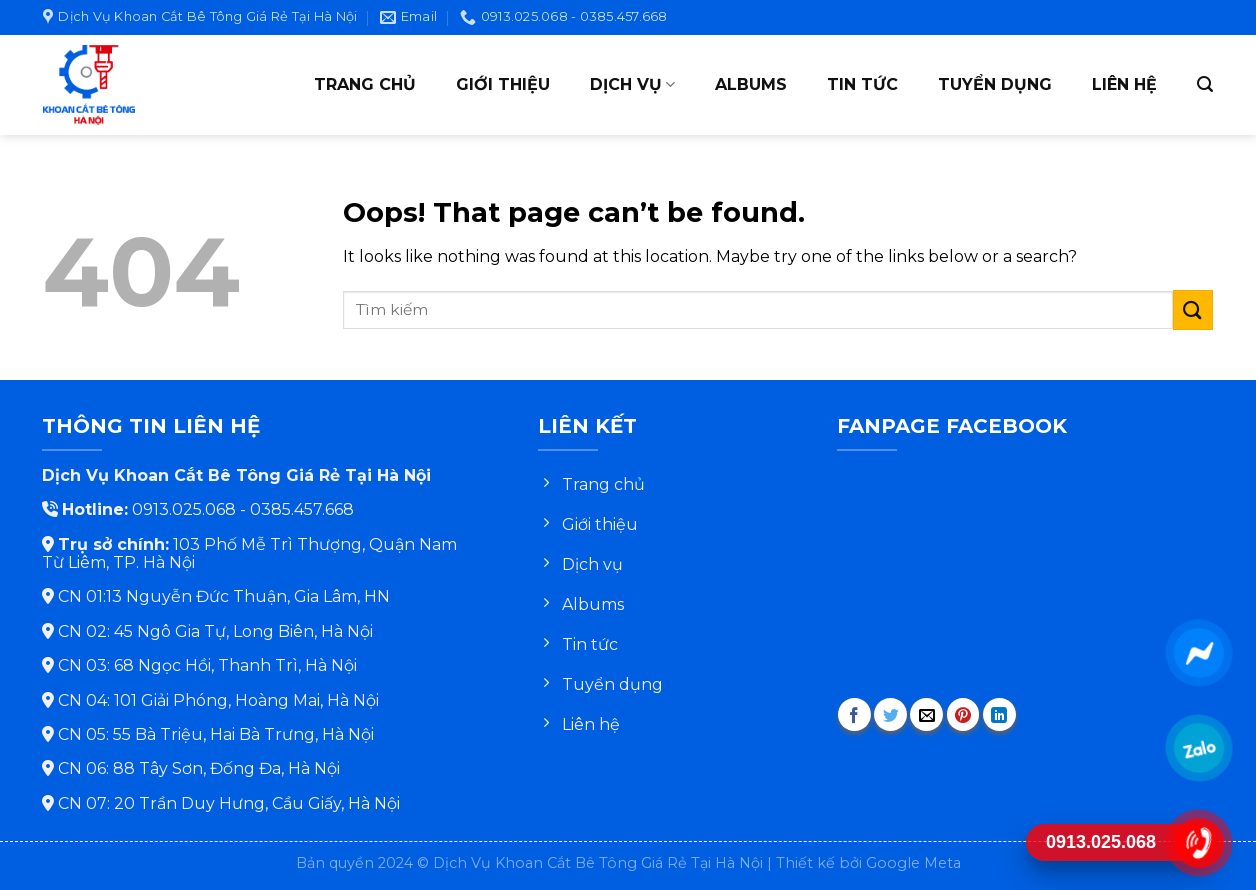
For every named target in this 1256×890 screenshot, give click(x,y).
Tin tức (862, 84)
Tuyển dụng (995, 84)
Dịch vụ (632, 85)
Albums (751, 84)
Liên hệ (1124, 84)
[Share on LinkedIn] (999, 714)
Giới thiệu (503, 84)
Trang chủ (365, 84)
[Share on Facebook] (854, 714)
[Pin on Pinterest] (963, 714)
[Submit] (1193, 309)
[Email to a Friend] (926, 714)
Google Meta (913, 863)
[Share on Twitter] (890, 714)
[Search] (1205, 84)
